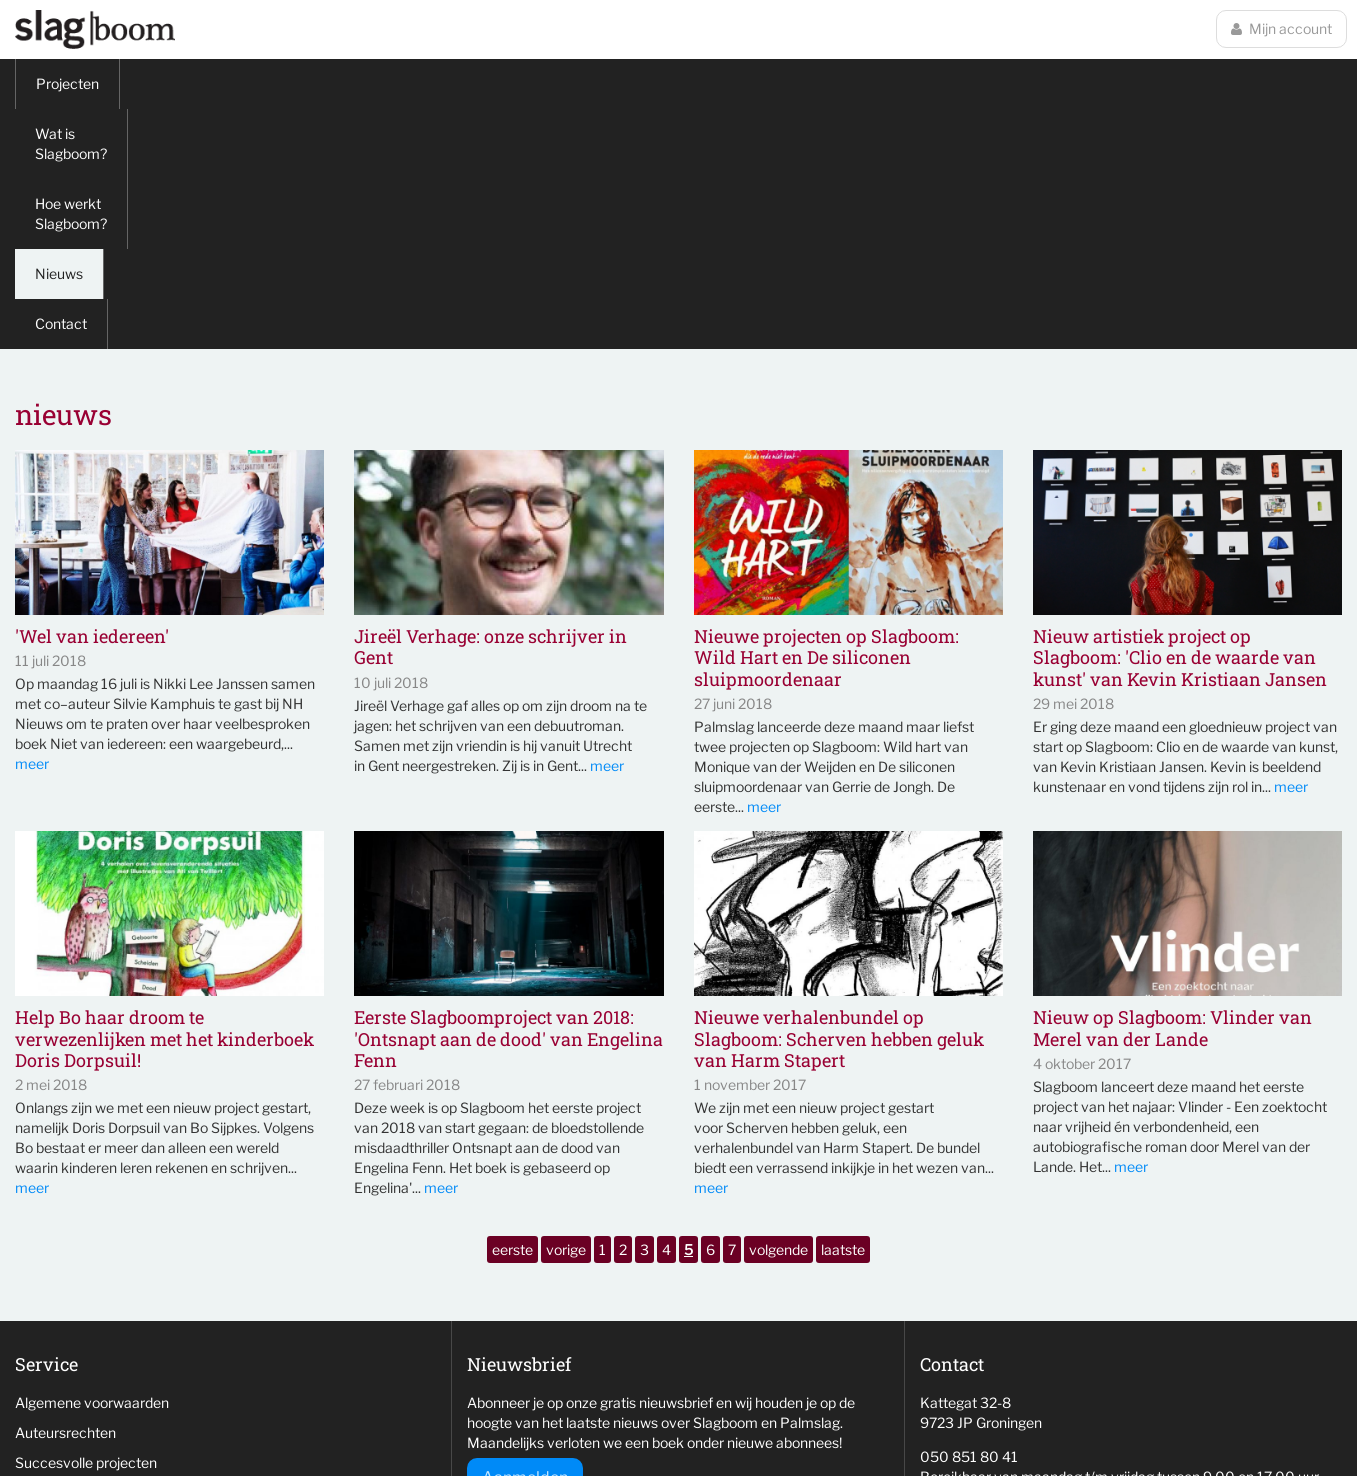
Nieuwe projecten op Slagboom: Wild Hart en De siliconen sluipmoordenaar (826, 418)
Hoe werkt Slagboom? (366, 83)
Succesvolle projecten (86, 1222)
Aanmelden (525, 1237)
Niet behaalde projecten (91, 1252)
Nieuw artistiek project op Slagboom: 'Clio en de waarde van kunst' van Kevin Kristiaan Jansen (1180, 418)
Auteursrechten (65, 1192)
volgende (778, 1009)
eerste (512, 1009)
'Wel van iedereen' (92, 397)
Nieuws (502, 83)
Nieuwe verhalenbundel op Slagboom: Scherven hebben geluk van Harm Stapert (839, 799)
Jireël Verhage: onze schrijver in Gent (490, 407)
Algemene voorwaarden (92, 1162)
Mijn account (1281, 28)
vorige (566, 1009)
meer (32, 523)
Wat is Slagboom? (197, 83)
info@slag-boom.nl (979, 1270)
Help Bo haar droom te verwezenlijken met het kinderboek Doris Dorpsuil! (164, 799)
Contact (593, 83)
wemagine (1041, 1421)
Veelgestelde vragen (80, 1282)
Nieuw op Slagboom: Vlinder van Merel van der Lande (1172, 788)
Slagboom (95, 29)
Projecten (67, 83)
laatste (843, 1009)
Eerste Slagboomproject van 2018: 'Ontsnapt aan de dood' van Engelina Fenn (508, 799)
